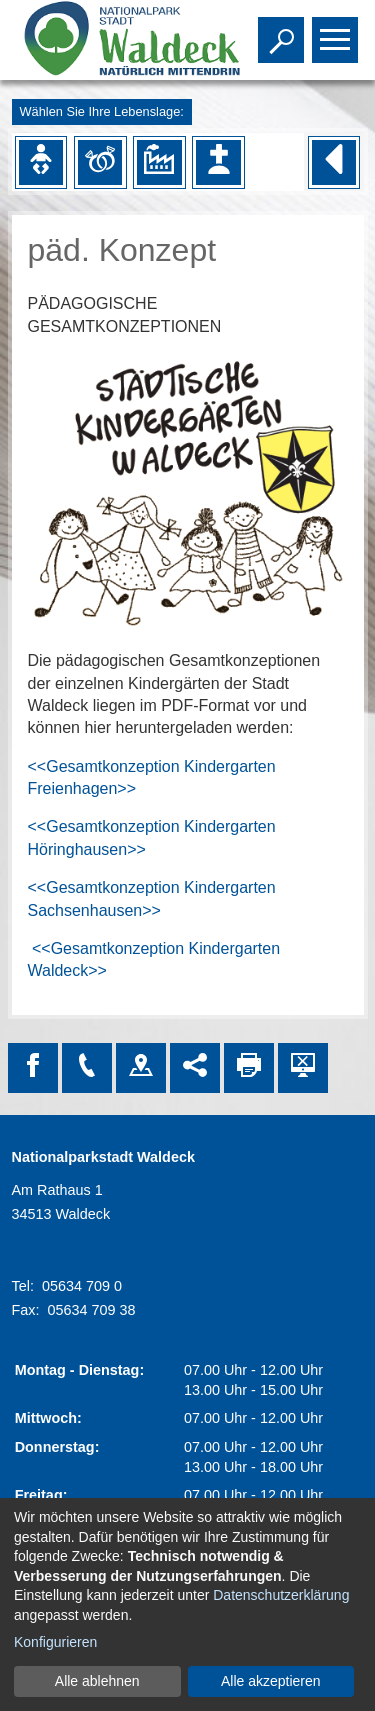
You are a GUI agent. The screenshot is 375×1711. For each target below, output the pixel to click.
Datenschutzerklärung (281, 1595)
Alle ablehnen (97, 1681)
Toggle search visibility (283, 31)
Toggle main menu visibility (337, 31)
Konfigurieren (55, 1642)
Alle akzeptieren (271, 1681)
